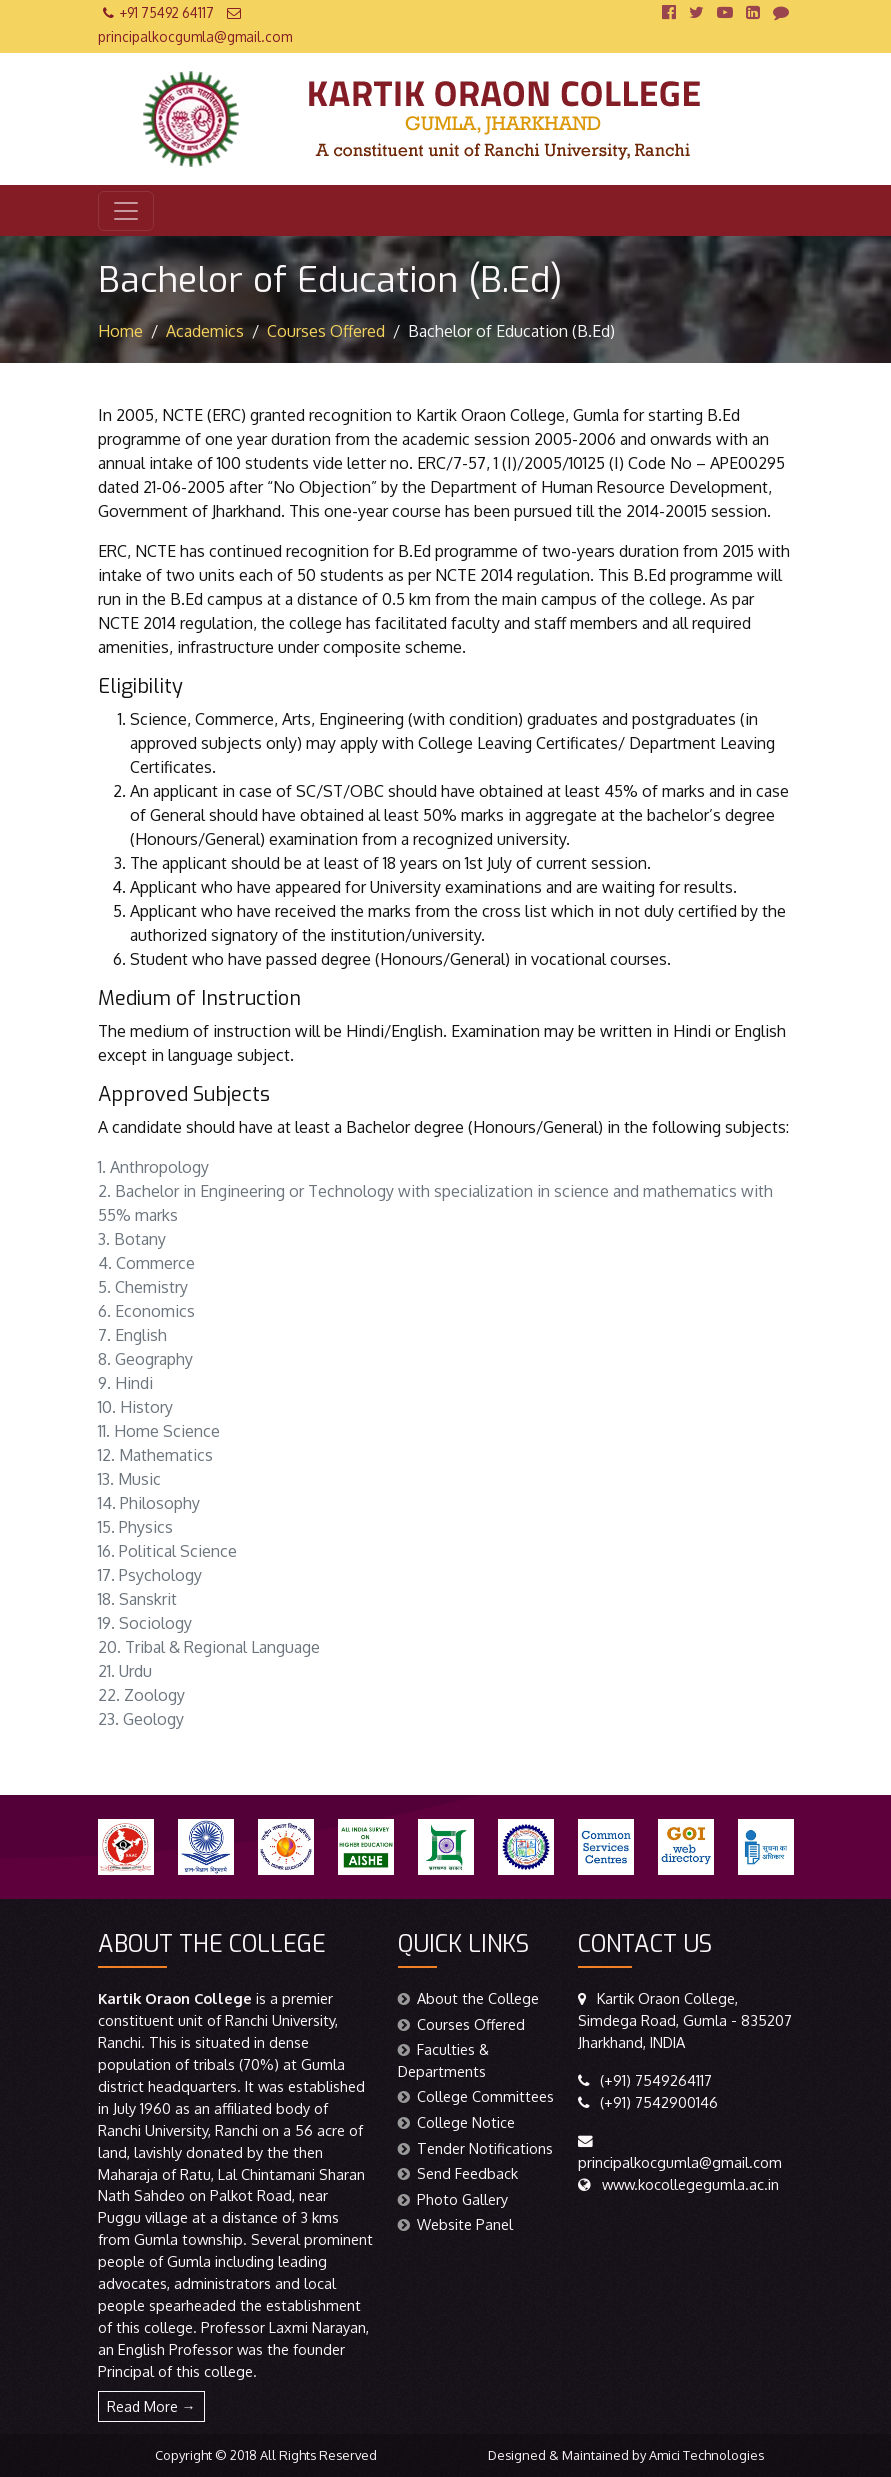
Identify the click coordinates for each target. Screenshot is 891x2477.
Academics (205, 331)
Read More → (151, 2406)
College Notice (456, 2122)
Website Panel (455, 2224)
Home (120, 331)
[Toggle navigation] (126, 211)
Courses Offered (326, 331)
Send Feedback (458, 2173)
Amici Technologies (706, 2455)
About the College (468, 1998)
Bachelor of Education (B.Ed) (511, 331)
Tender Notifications (475, 2148)
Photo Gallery (453, 2199)
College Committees (476, 2096)
